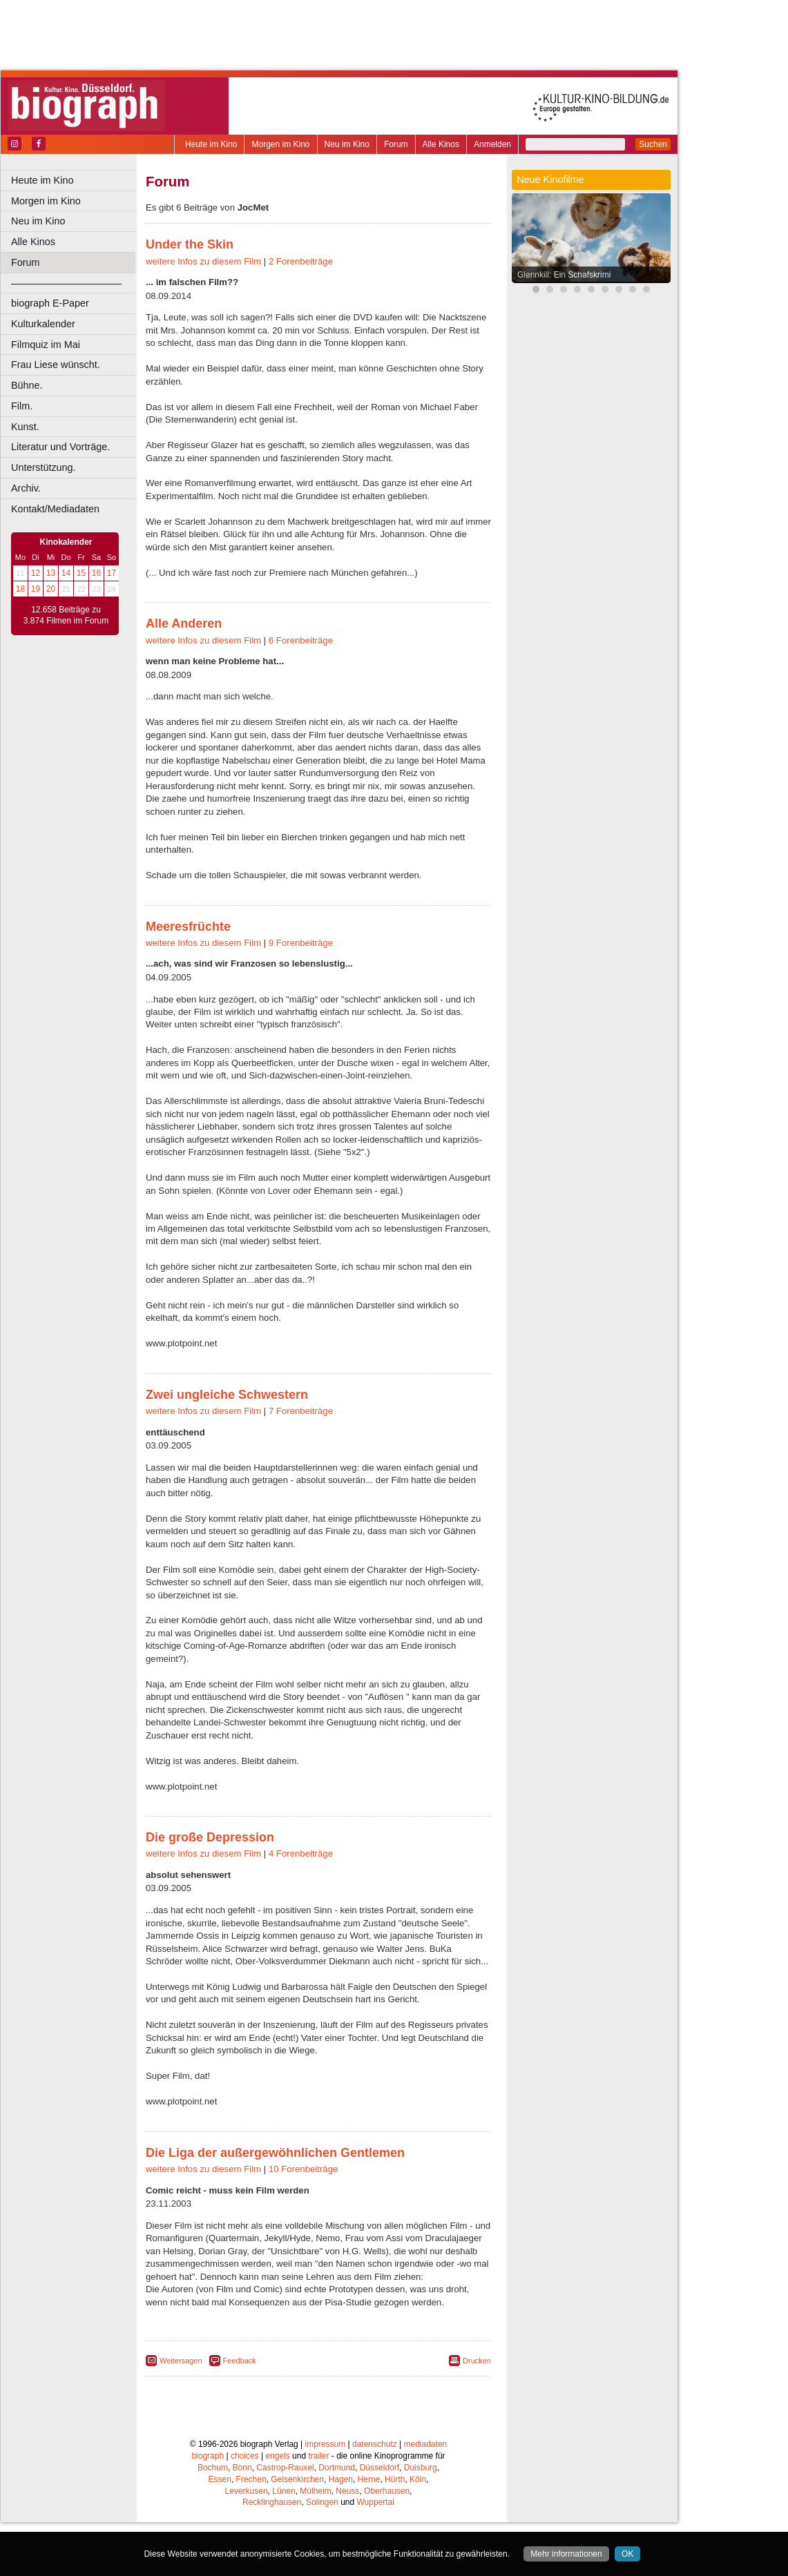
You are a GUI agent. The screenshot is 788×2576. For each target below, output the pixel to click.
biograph (207, 2456)
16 (96, 573)
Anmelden (492, 144)
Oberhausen (387, 2491)
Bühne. (27, 385)
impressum (325, 2444)
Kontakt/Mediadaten (55, 508)
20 (50, 589)
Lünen (283, 2491)
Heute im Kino (211, 144)
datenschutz (374, 2444)
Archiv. (26, 488)
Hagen (341, 2479)
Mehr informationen (566, 2554)
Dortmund (336, 2467)
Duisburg (420, 2467)
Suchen (653, 144)
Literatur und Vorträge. (60, 446)
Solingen (322, 2502)
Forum (396, 144)
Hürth (395, 2479)
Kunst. (25, 426)
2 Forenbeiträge (301, 261)
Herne (369, 2479)
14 (65, 573)
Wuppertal (375, 2502)
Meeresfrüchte (188, 926)
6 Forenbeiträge (301, 640)
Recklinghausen (271, 2502)
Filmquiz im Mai (45, 344)
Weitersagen (181, 2360)
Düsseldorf (379, 2467)
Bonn (242, 2467)
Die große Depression (210, 1837)
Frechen (251, 2479)
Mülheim (315, 2491)
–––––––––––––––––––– (66, 283)
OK (627, 2554)
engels (277, 2456)
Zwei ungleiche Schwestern (227, 1395)
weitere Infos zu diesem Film (203, 261)
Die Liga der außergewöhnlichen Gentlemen (275, 2153)
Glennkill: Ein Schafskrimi (564, 275)
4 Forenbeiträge (301, 1853)
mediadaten (426, 2444)
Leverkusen (246, 2491)
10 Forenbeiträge (303, 2169)
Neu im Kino (347, 144)
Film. (21, 405)
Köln (418, 2479)
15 (81, 573)
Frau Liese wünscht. (55, 364)
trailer (318, 2456)
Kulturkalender (43, 323)
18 (20, 589)
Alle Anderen (184, 623)
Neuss (347, 2491)
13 (50, 573)
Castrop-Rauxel (285, 2467)
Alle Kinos (441, 144)
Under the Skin (189, 244)
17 (111, 573)
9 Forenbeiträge (301, 943)
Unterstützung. (43, 467)
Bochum (213, 2467)
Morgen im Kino (280, 144)
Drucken (477, 2360)
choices (245, 2456)
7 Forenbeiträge (301, 1411)
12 (35, 573)
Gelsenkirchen (297, 2479)
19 (35, 589)
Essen (220, 2479)
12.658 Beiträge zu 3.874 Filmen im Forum (65, 615)
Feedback (239, 2360)
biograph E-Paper (50, 303)
